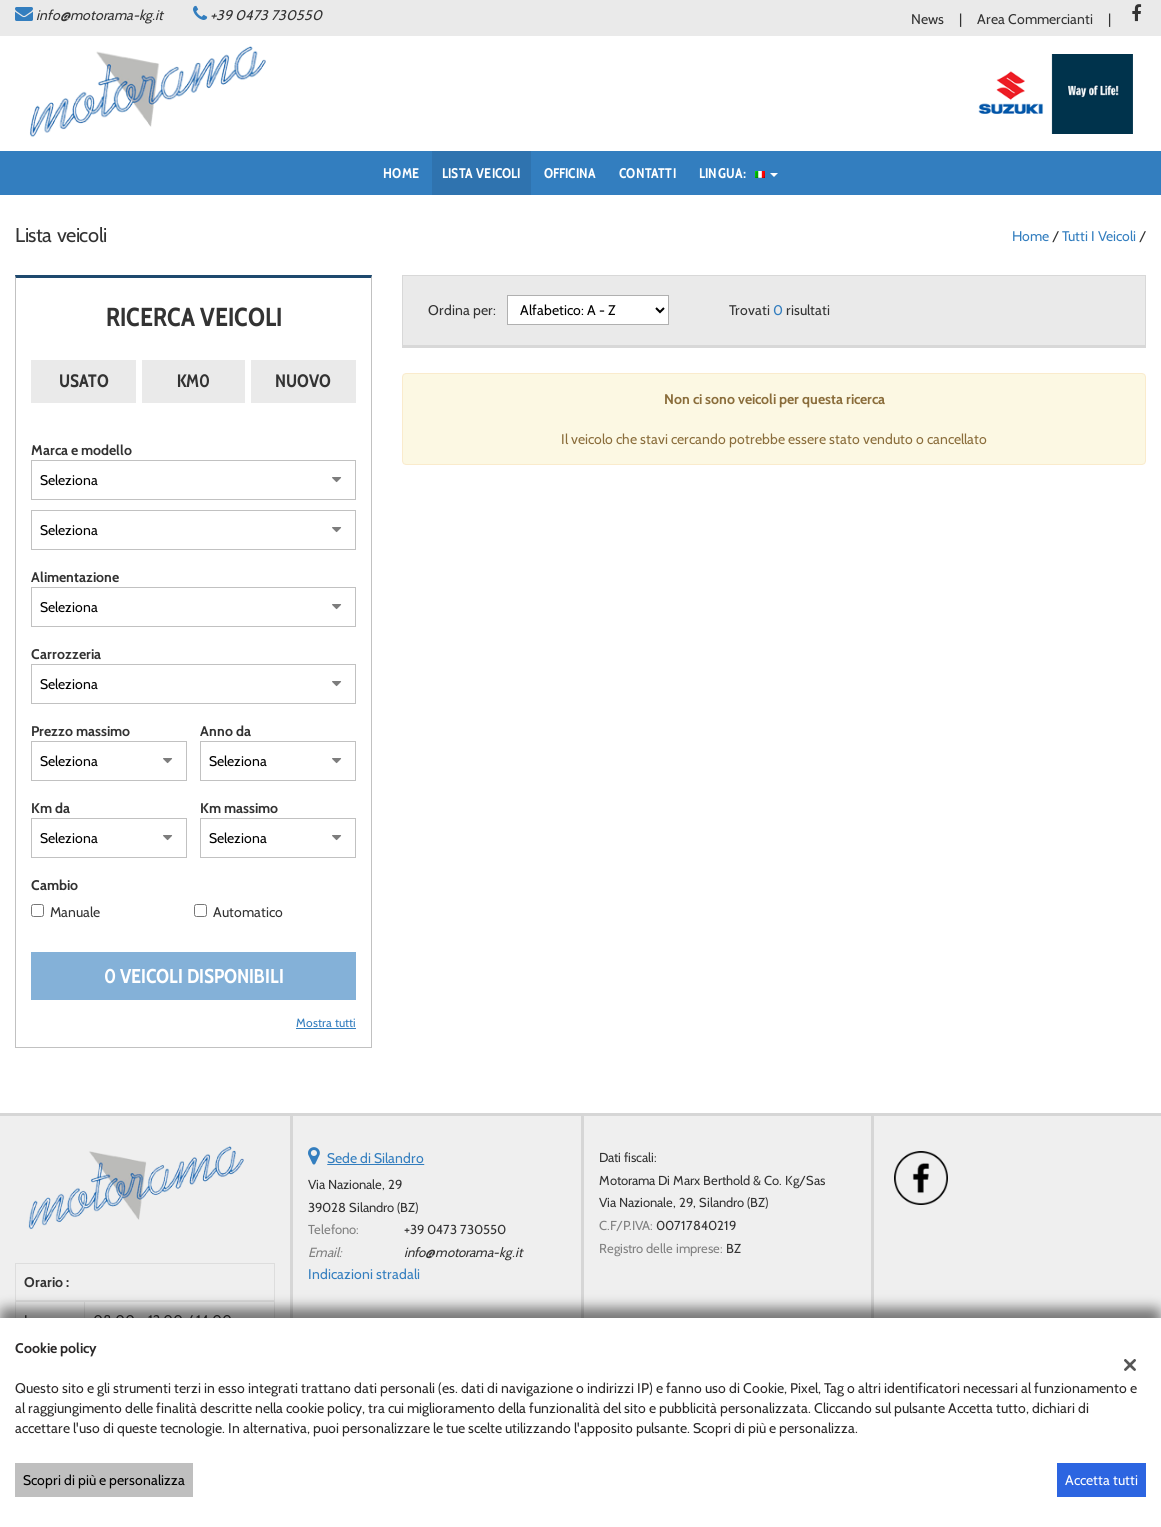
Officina (570, 173)
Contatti (647, 173)
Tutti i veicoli (1099, 236)
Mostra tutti (326, 1023)
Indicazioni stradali (364, 1274)
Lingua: (738, 173)
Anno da (225, 731)
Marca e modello (81, 450)
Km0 (193, 381)
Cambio (54, 885)
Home (401, 173)
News (927, 19)
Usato (84, 381)
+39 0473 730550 (266, 15)
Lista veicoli (481, 173)
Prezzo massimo (80, 731)
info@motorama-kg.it (99, 15)
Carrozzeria (66, 654)
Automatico (248, 912)
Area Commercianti (1035, 19)
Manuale (75, 912)
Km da (50, 808)
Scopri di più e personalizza (104, 1480)
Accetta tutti (1101, 1480)
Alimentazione (75, 577)
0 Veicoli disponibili (194, 976)
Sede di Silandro (375, 1158)
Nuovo (303, 381)
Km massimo (239, 808)
